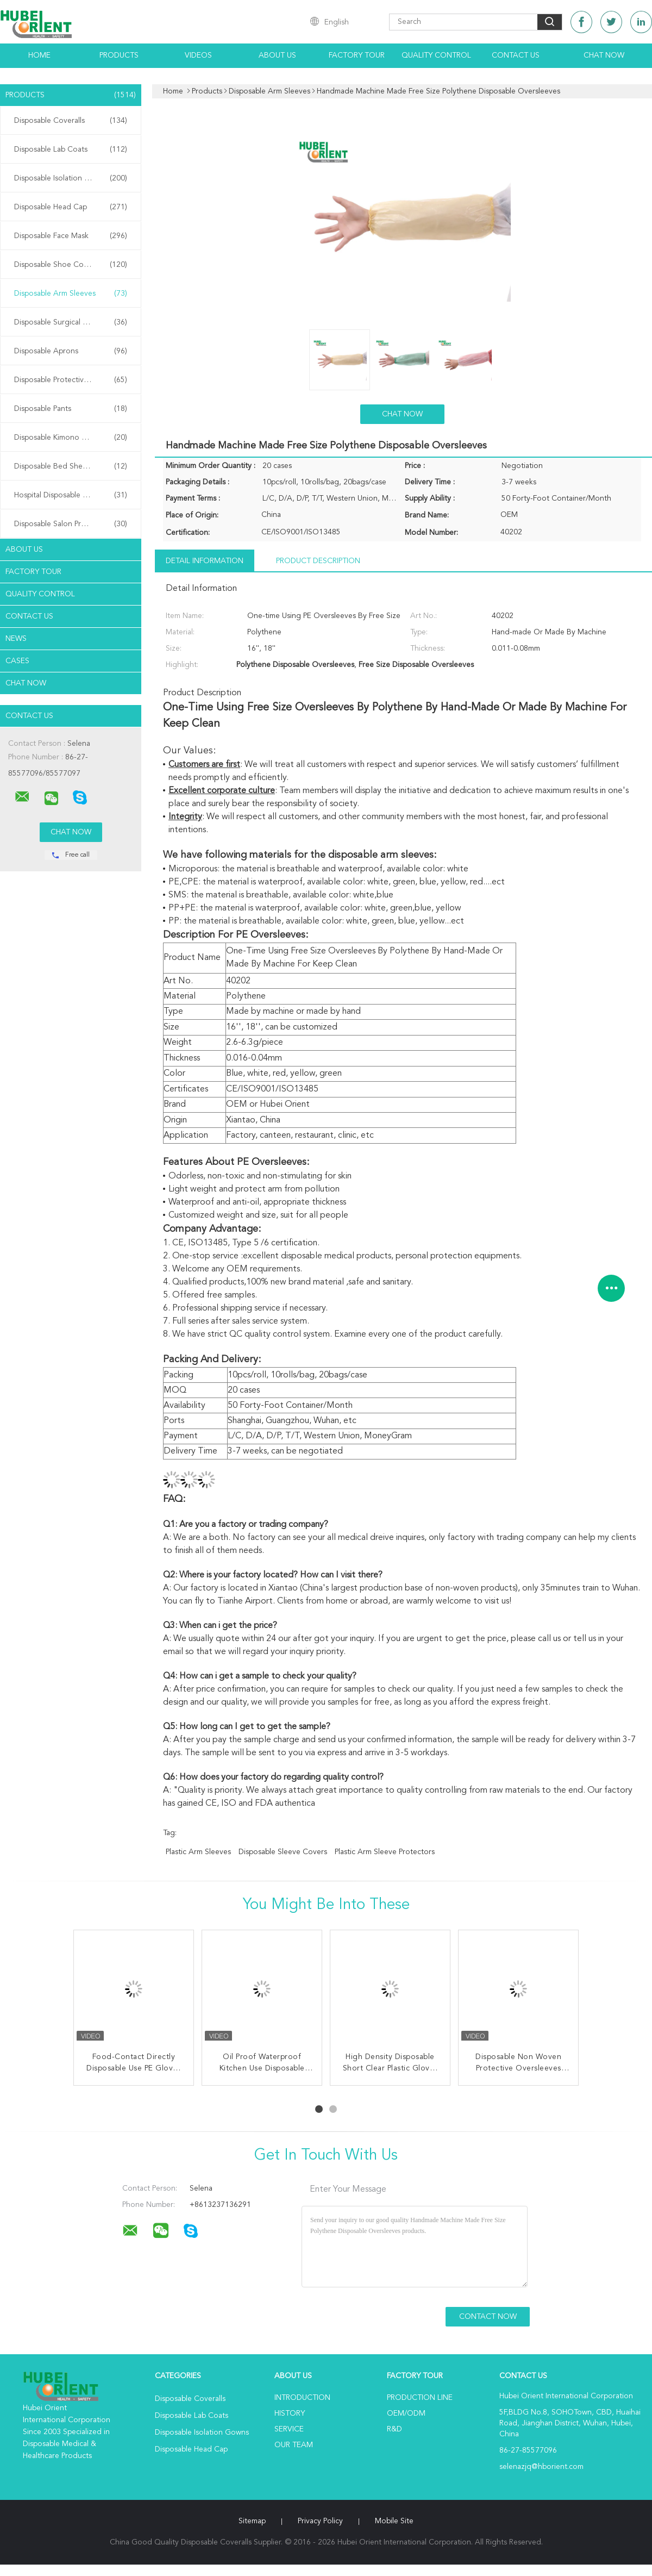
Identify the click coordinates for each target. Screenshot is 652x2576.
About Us (277, 55)
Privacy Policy (320, 2521)
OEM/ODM (406, 2413)
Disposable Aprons (70, 351)
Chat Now (604, 55)
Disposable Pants (70, 408)
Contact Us (516, 55)
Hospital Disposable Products (70, 495)
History (289, 2413)
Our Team (293, 2445)
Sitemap (252, 2521)
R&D (394, 2429)
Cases (17, 661)
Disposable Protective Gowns (70, 380)
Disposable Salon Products (70, 524)
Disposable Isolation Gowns (70, 178)
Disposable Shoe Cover (70, 264)
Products (119, 55)
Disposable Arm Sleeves (70, 293)
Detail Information (204, 561)
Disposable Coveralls (70, 120)
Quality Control (436, 55)
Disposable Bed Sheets (70, 466)
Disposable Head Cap (70, 207)
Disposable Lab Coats (70, 149)
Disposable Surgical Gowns (70, 322)
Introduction (302, 2398)
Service (289, 2429)
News (16, 639)
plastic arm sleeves (198, 1852)
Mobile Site (394, 2521)
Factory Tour (357, 55)
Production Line (420, 2398)
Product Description (318, 561)
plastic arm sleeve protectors (385, 1852)
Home (39, 55)
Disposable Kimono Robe (70, 437)
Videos (198, 55)
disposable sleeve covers (283, 1852)
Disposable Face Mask (70, 235)
